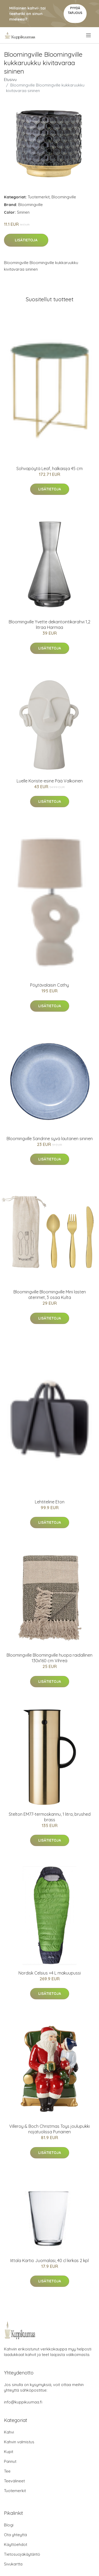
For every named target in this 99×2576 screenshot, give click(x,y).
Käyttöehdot (15, 2544)
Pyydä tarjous (75, 10)
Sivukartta (13, 2564)
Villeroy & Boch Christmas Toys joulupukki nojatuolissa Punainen (49, 2129)
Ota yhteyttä (15, 2534)
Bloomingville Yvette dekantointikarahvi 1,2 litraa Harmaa (49, 624)
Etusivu (10, 79)
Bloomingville (63, 196)
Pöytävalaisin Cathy (49, 985)
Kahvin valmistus (19, 2441)
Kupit (8, 2451)
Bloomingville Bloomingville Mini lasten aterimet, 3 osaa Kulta (49, 1294)
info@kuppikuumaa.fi (23, 2402)
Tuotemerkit (39, 196)
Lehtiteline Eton (49, 1501)
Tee (7, 2471)
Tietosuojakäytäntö (22, 2554)
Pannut (10, 2461)
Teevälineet (14, 2480)
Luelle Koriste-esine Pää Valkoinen (50, 780)
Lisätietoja (26, 240)
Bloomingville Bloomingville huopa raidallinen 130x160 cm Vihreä (49, 1657)
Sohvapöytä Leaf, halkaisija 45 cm (49, 468)
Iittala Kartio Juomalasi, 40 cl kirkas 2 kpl (49, 2260)
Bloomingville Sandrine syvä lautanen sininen (50, 1138)
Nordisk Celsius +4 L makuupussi (49, 1973)
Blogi (8, 2524)
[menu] (89, 35)
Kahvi (9, 2432)
